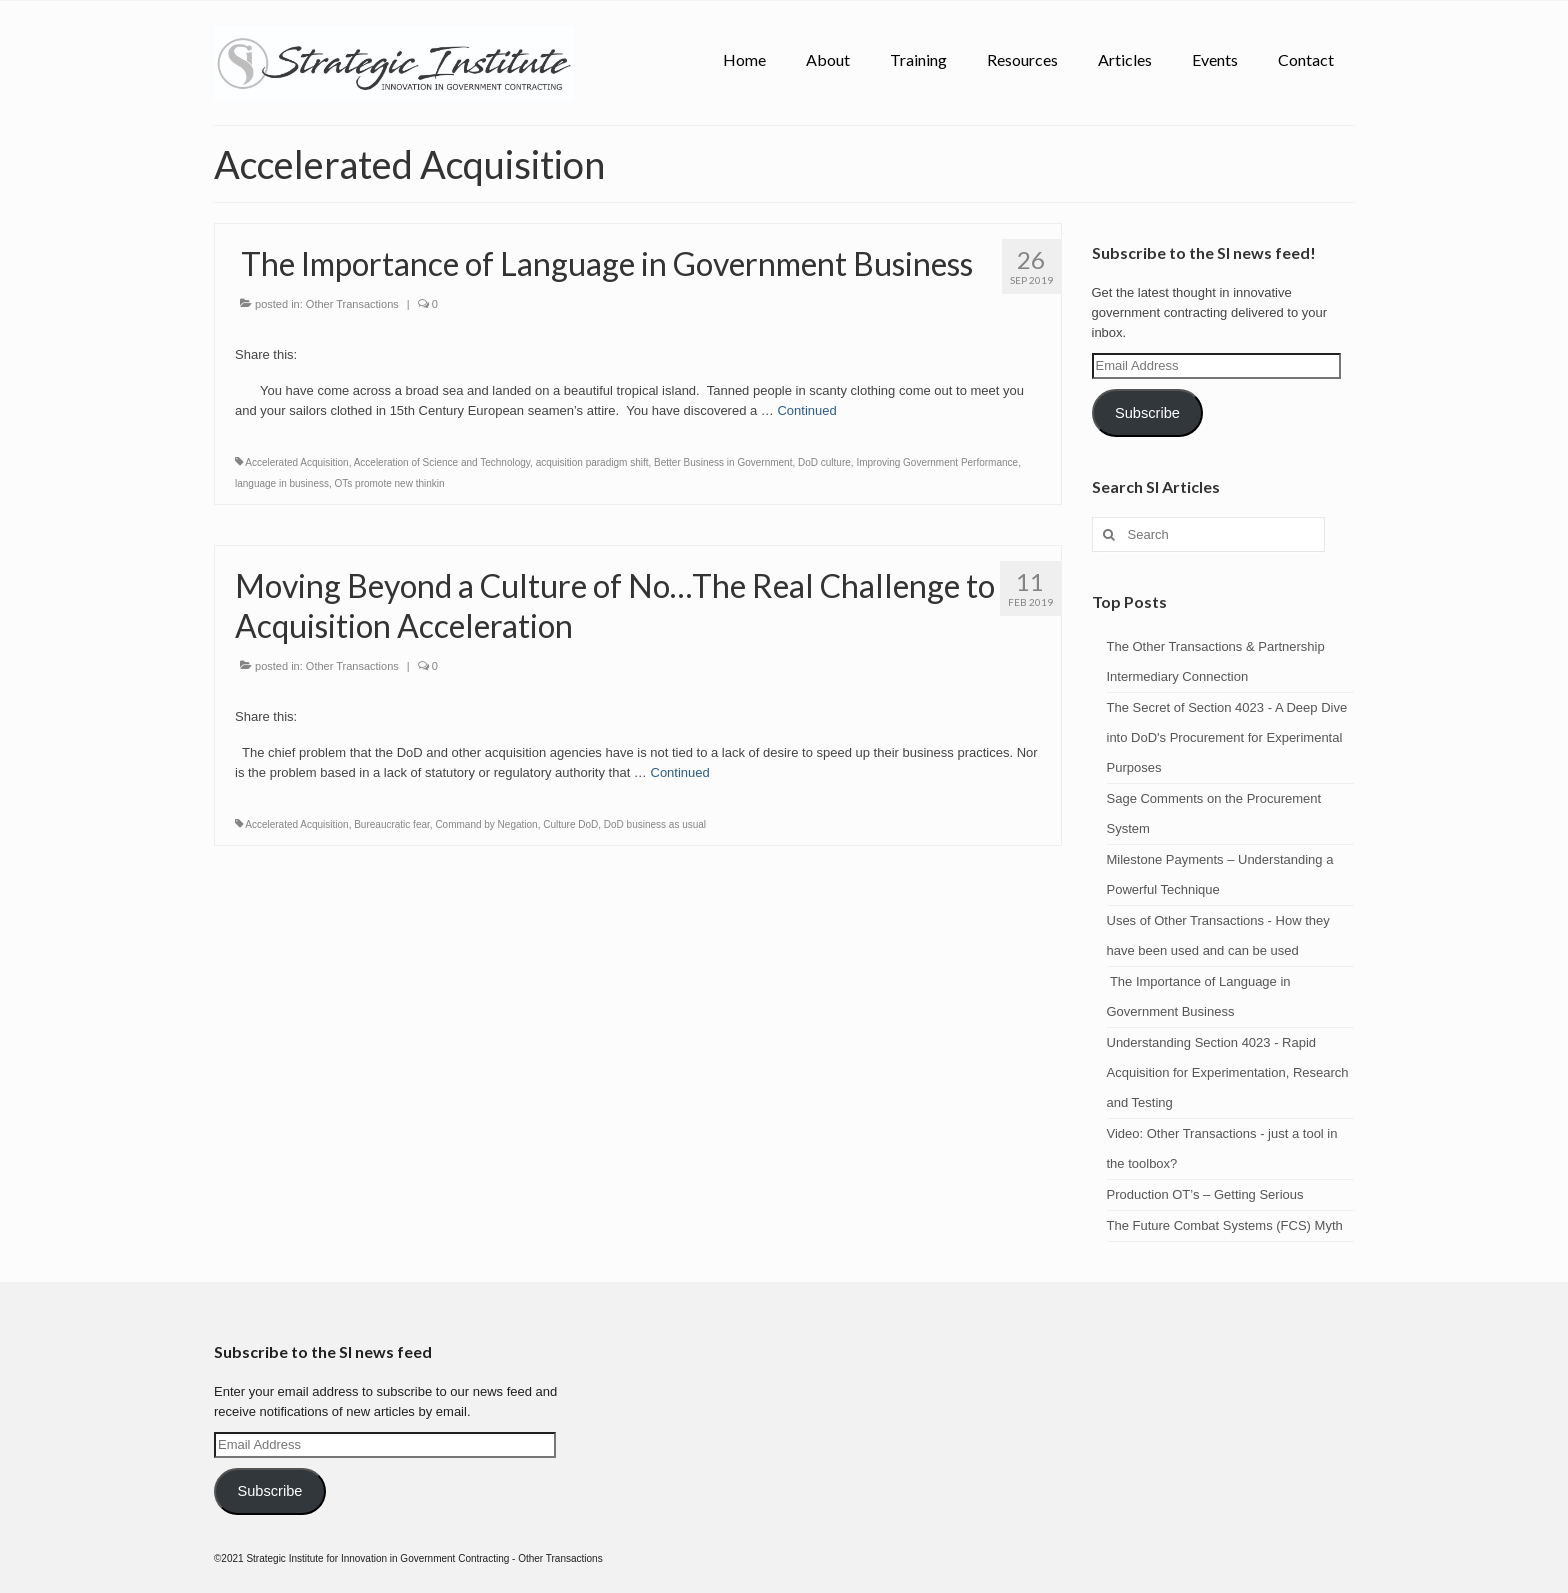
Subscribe (1147, 413)
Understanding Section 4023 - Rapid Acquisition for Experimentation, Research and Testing (1228, 1072)
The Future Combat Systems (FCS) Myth (1225, 1225)
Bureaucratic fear (392, 824)
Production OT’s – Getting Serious (1205, 1194)
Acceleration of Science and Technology (442, 462)
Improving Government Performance (937, 462)
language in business (282, 483)
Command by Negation (486, 824)
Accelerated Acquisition (296, 462)
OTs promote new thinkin (390, 483)
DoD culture (824, 462)
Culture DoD (570, 824)
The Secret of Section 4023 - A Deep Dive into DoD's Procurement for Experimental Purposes (1227, 737)
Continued (806, 410)
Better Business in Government (723, 462)
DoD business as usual (655, 824)
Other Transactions (352, 304)
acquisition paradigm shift (592, 462)
